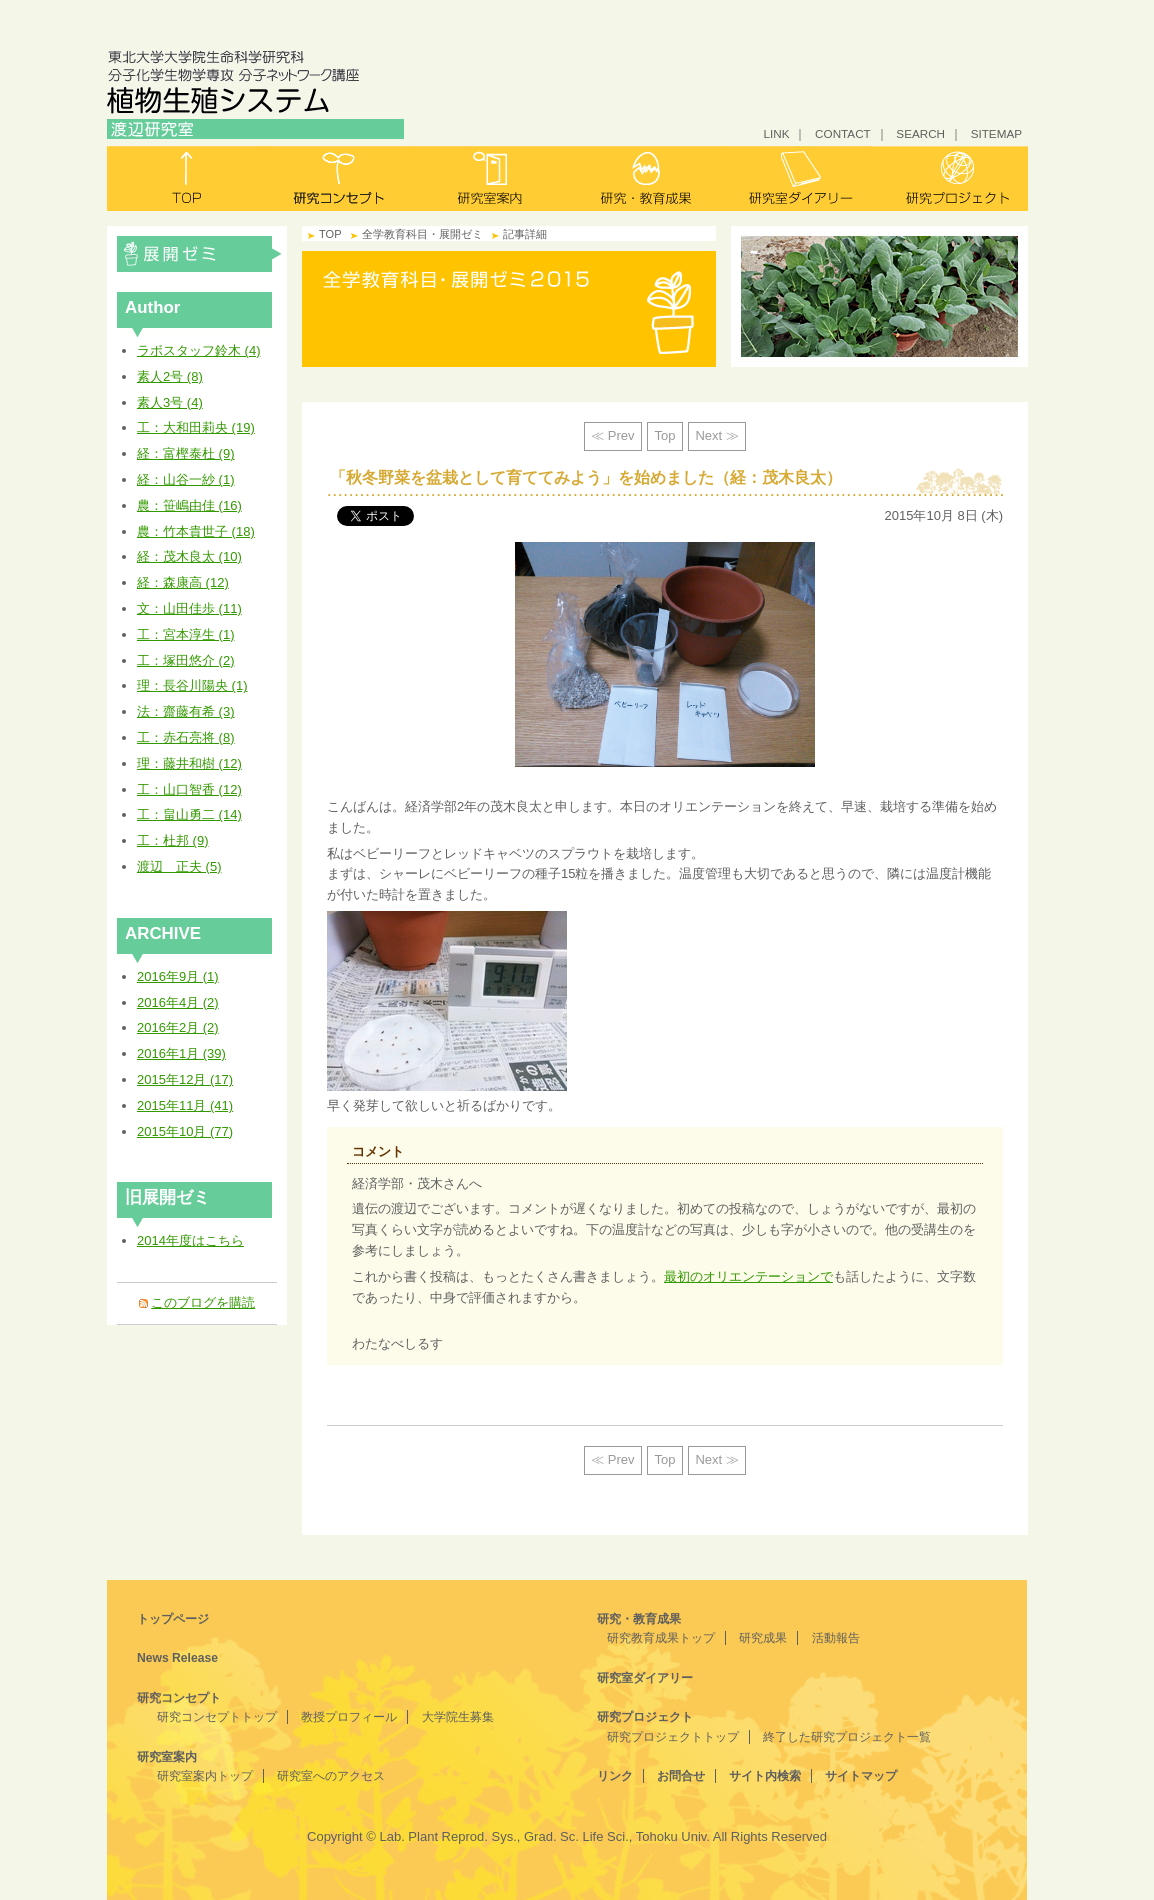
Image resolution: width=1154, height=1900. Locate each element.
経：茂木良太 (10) (189, 556)
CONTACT (843, 133)
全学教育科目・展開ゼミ (199, 254)
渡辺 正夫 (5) (179, 866)
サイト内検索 (765, 1776)
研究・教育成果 (644, 178)
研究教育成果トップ (661, 1638)
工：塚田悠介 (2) (186, 660)
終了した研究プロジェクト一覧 (847, 1737)
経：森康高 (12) (183, 582)
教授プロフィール (349, 1717)
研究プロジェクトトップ (673, 1737)
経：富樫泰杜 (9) (186, 453)
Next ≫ (716, 435)
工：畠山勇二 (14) (189, 814)
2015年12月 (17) (185, 1079)
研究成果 (763, 1638)
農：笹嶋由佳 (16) (189, 505)
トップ (184, 178)
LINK (776, 133)
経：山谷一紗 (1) (186, 479)
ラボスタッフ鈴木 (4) (199, 350)
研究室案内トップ (205, 1776)
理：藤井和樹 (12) (189, 763)
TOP (330, 234)
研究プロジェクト (951, 178)
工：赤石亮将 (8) (186, 737)
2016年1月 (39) (181, 1053)
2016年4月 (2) (178, 1002)
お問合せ (681, 1776)
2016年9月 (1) (178, 976)
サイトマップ (861, 1776)
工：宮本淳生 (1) (186, 634)
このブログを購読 (203, 1302)
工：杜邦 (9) (173, 840)
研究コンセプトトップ (217, 1717)
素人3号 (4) (170, 402)
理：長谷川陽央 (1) (192, 685)
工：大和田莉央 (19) (196, 427)
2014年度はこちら (190, 1240)
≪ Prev (612, 435)
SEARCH (920, 133)
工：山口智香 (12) (189, 789)
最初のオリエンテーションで (748, 1276)
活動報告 (836, 1638)
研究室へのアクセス (331, 1776)
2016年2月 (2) (178, 1027)
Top (665, 435)
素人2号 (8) (170, 376)
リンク (615, 1776)
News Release (177, 1658)
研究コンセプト (338, 178)
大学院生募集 (458, 1717)
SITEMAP (996, 133)
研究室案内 (491, 178)
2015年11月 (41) (185, 1105)
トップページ (173, 1619)
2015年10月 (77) (185, 1131)
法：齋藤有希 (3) (186, 711)
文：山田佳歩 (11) (189, 608)
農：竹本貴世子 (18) (196, 531)
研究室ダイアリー (797, 178)
